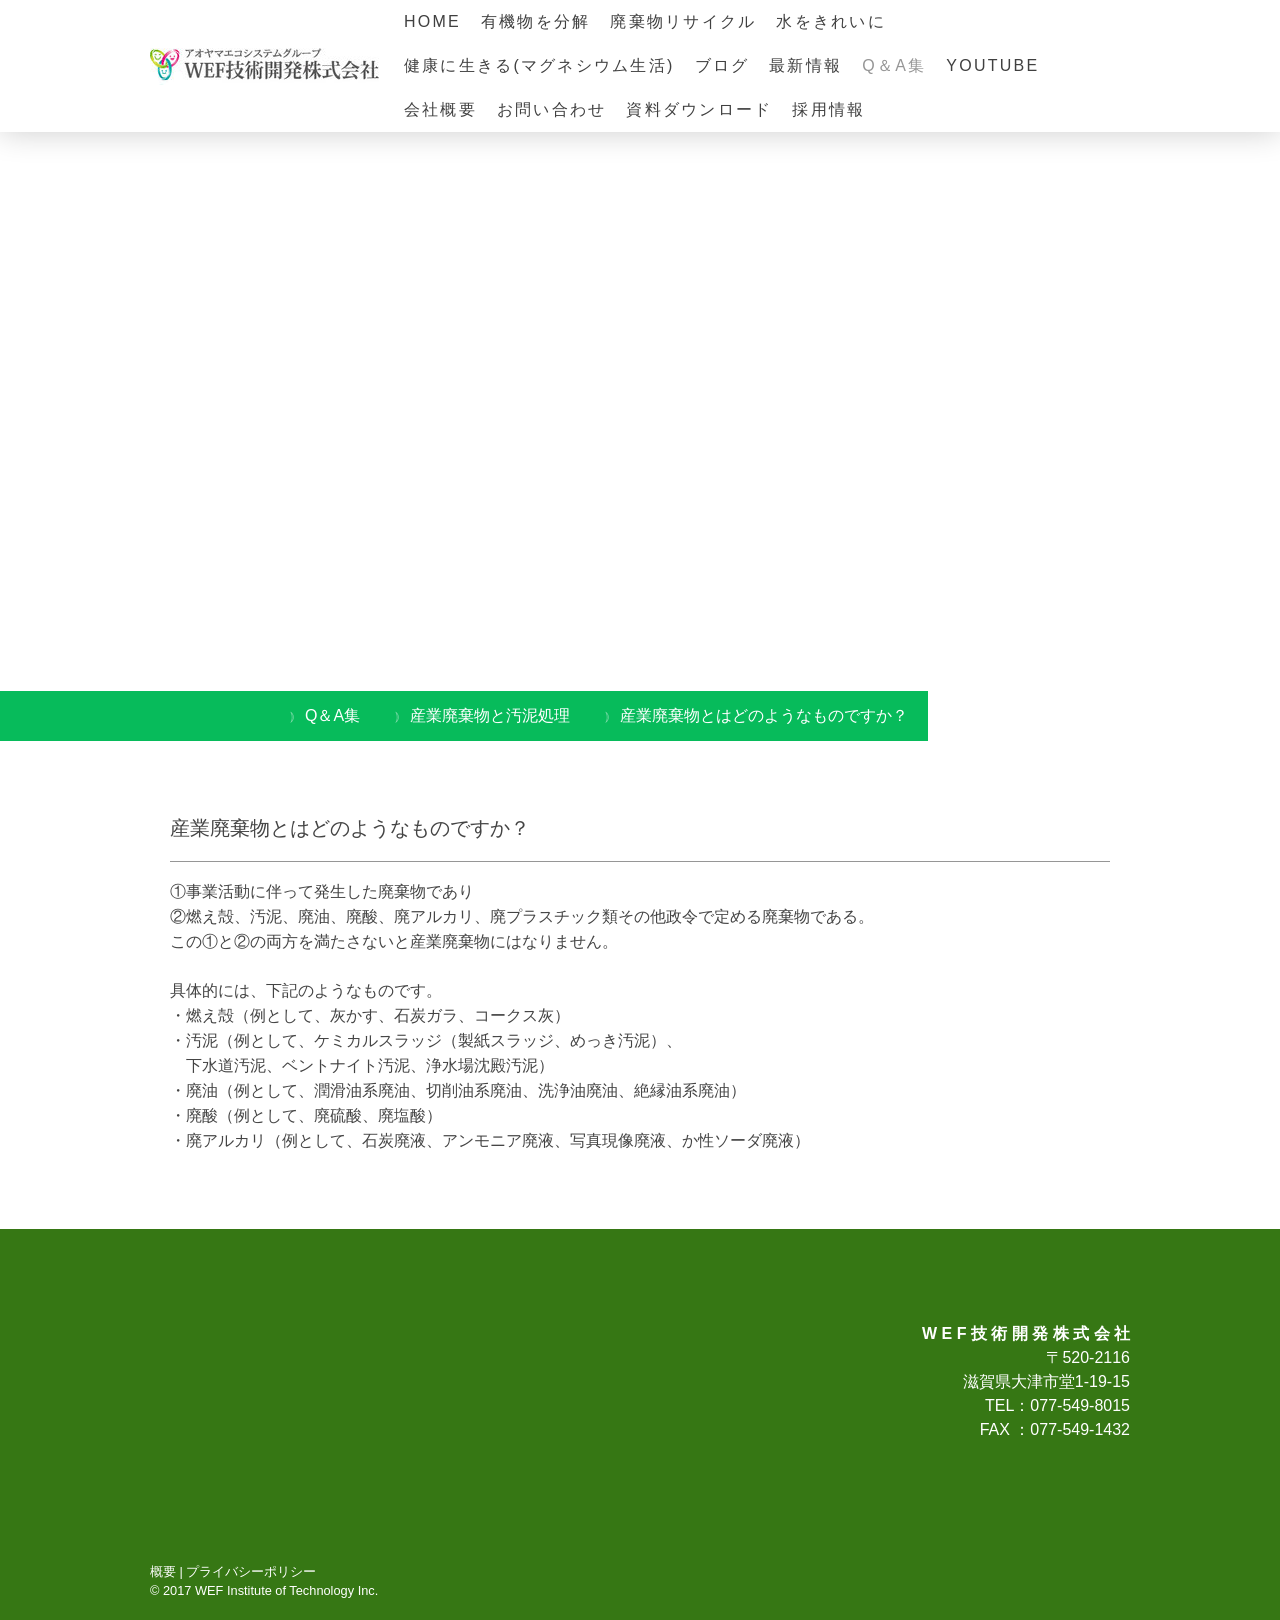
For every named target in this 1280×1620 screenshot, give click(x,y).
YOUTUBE (992, 65)
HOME (432, 21)
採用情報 (828, 109)
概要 (163, 1571)
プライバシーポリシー (251, 1571)
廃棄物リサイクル (683, 21)
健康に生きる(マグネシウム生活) (539, 65)
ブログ (722, 65)
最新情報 (805, 65)
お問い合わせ (551, 109)
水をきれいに (830, 21)
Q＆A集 (894, 65)
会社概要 (440, 109)
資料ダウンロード (699, 109)
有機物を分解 (535, 21)
